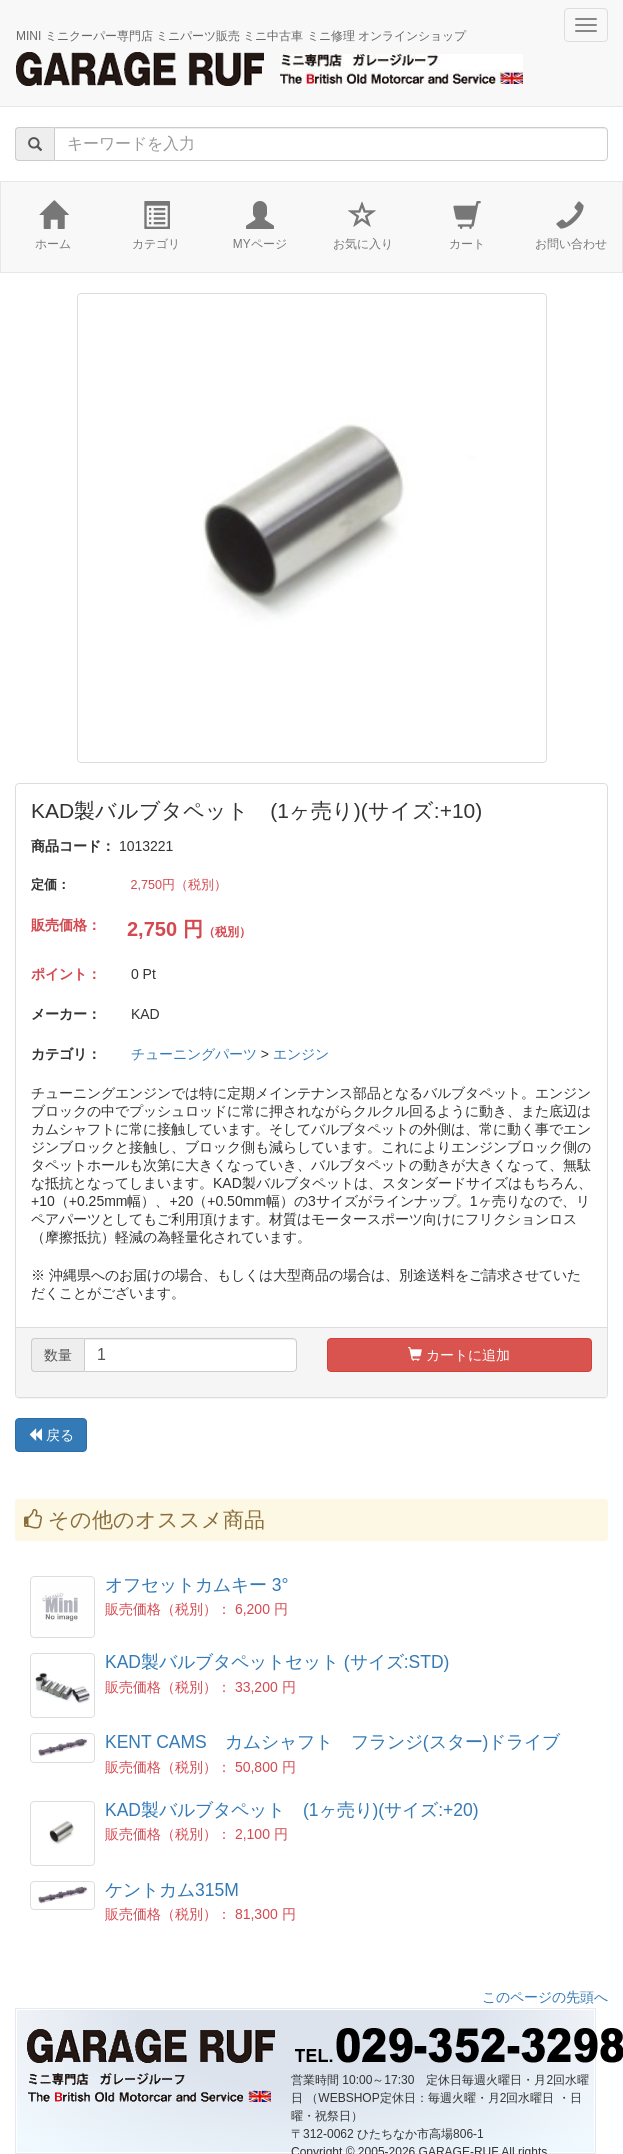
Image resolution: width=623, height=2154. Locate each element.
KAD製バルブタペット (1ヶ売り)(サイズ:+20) (292, 1810)
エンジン (301, 1054)
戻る (51, 1435)
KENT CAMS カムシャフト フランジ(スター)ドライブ (332, 1742)
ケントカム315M (172, 1890)
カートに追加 (459, 1355)
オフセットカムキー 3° (197, 1585)
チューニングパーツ (194, 1054)
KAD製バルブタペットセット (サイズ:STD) (277, 1662)
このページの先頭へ (545, 1997)
